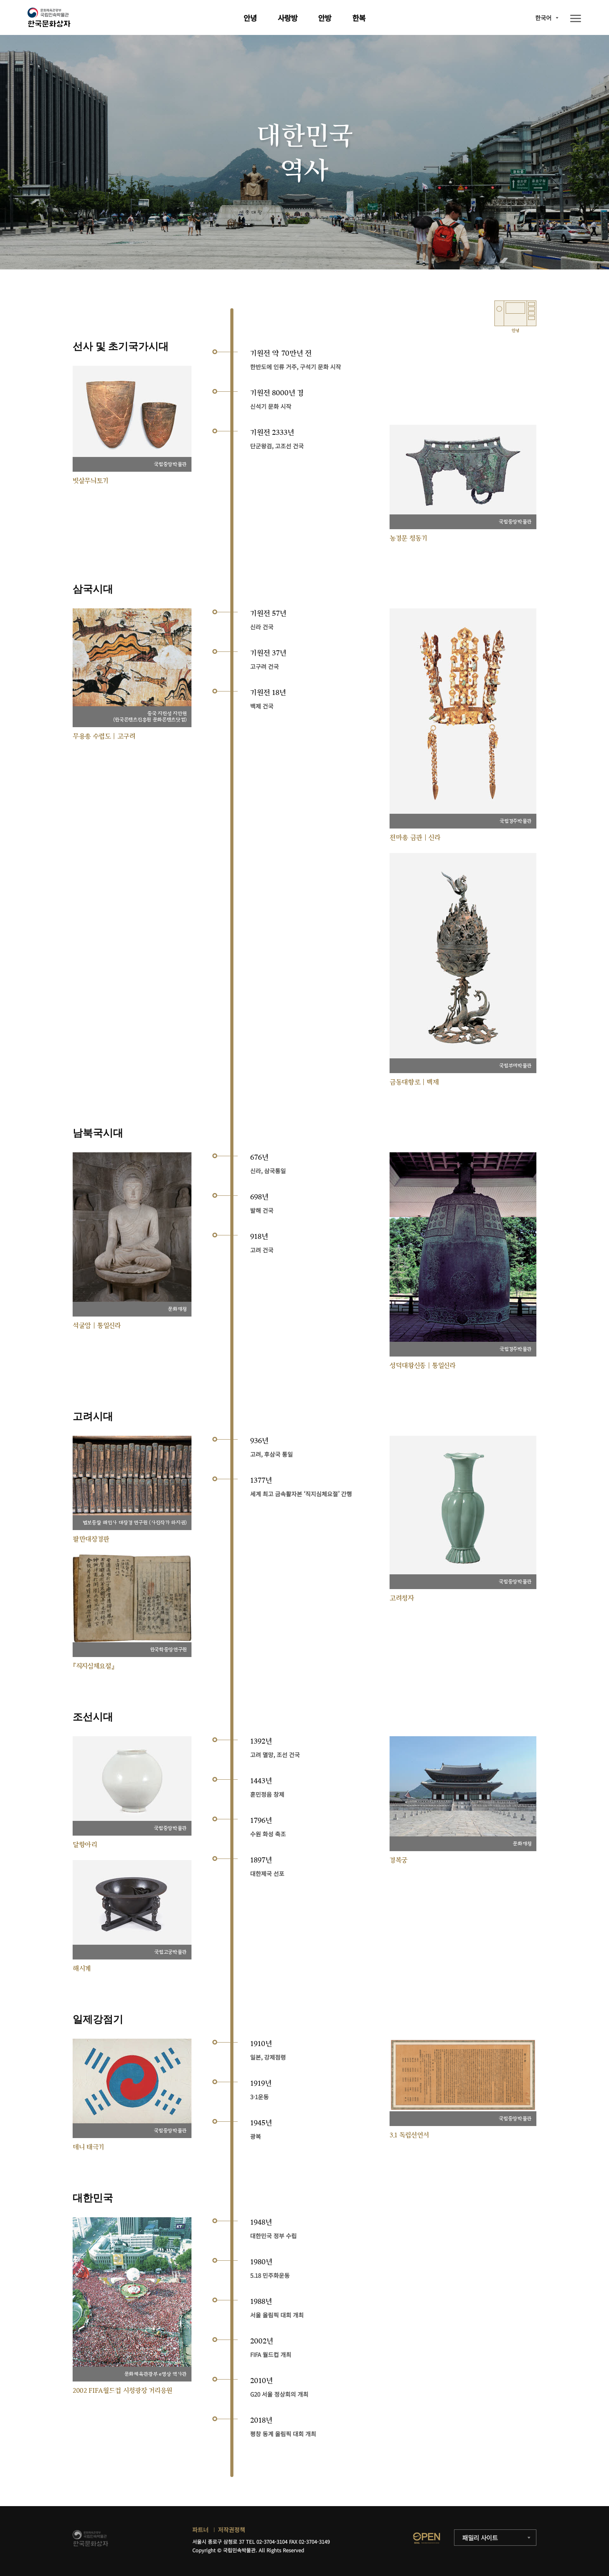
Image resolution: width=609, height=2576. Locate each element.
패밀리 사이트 (480, 2537)
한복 (358, 17)
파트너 (200, 2530)
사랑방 (288, 17)
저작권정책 (231, 2530)
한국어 (543, 18)
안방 (324, 17)
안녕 (250, 17)
